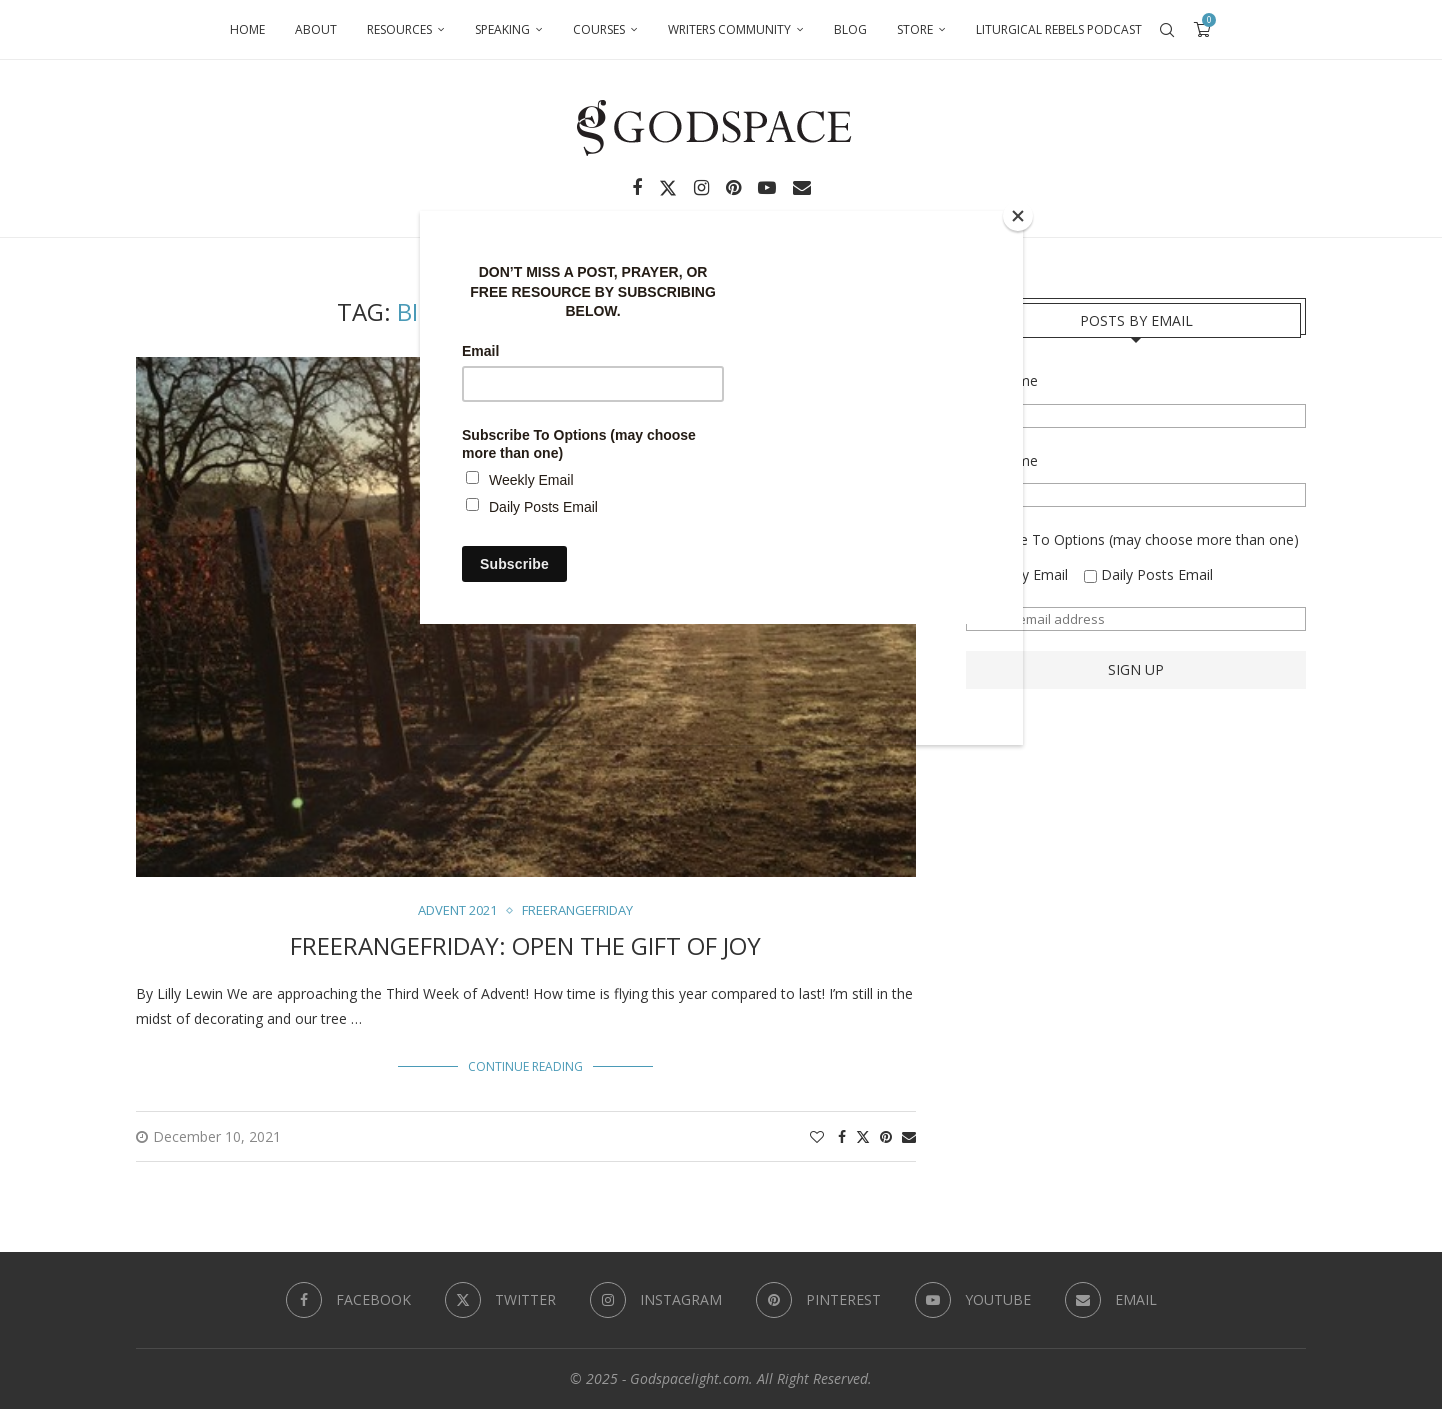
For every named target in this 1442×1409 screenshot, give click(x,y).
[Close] (1018, 216)
